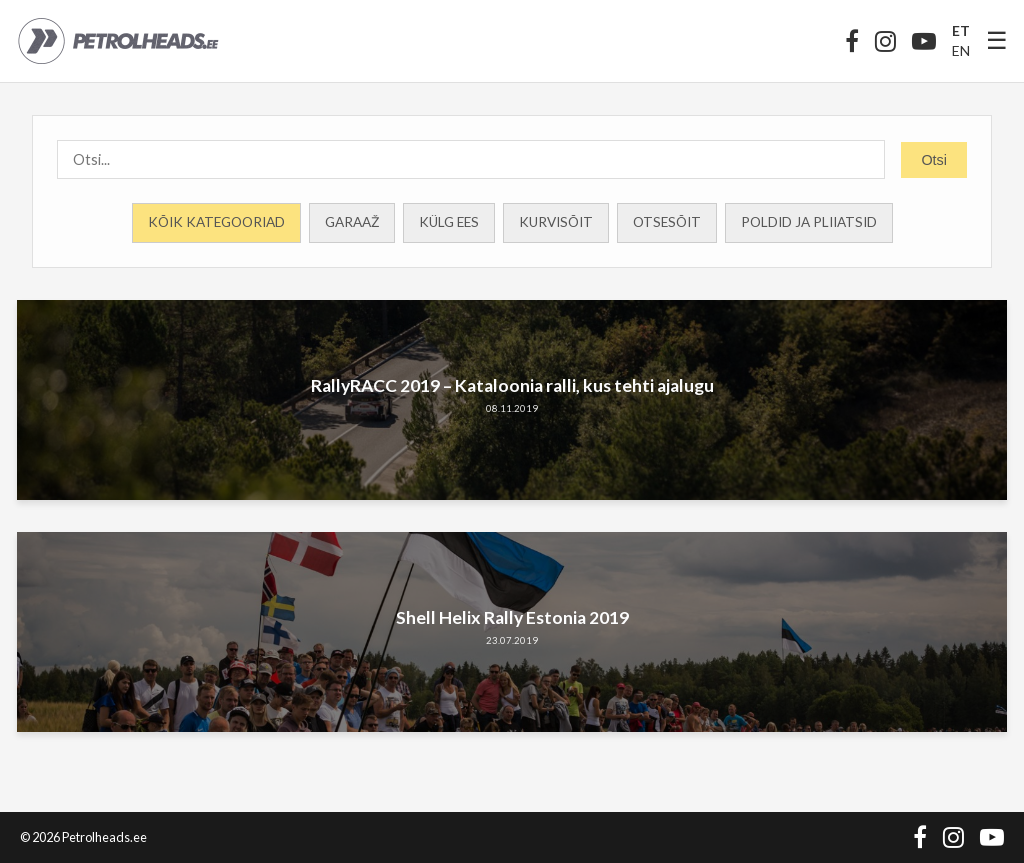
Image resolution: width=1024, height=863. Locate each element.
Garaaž (352, 222)
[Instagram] (885, 41)
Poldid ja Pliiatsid (809, 222)
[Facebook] (852, 41)
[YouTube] (924, 41)
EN (961, 50)
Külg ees (449, 222)
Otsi (934, 160)
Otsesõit (667, 222)
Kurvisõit (556, 222)
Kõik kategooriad (216, 222)
